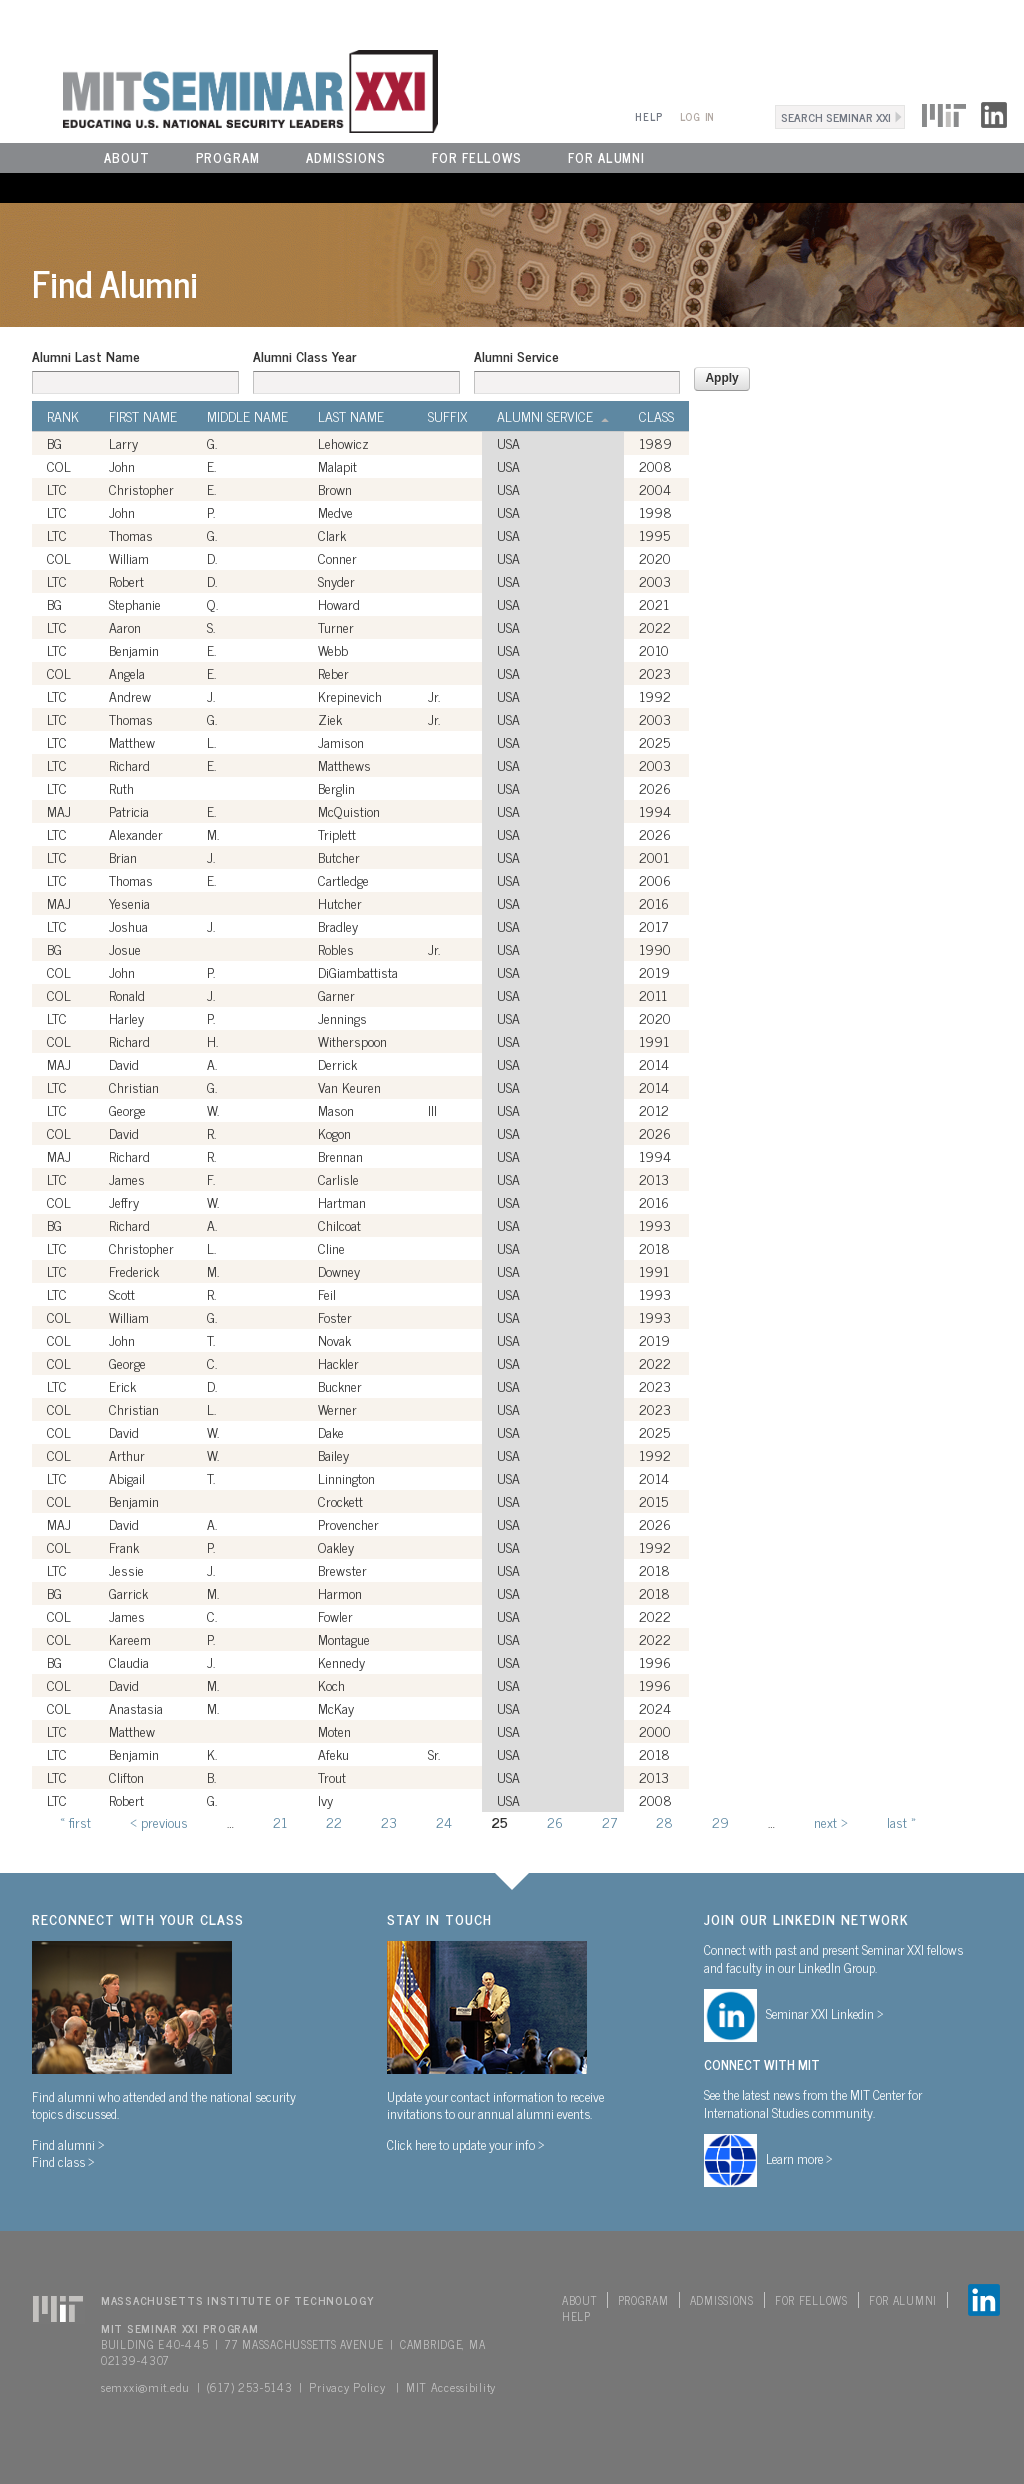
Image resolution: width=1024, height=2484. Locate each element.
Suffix (447, 416)
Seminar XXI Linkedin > (825, 2013)
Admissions (346, 157)
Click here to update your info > (466, 2144)
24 (444, 1821)
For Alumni (606, 157)
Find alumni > (68, 2144)
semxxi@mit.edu (145, 2387)
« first (75, 1821)
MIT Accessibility (451, 2387)
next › (831, 1821)
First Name (143, 416)
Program (228, 157)
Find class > (63, 2161)
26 (555, 1821)
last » (901, 1821)
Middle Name (247, 416)
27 (609, 1821)
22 (334, 1821)
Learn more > (799, 2158)
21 (280, 1821)
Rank (63, 416)
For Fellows (477, 157)
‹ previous (159, 1821)
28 (664, 1821)
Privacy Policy (347, 2387)
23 (389, 1821)
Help (648, 116)
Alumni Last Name (86, 356)
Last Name (351, 416)
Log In (697, 116)
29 (720, 1821)
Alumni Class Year (304, 356)
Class (656, 416)
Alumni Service (516, 356)
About (127, 157)
